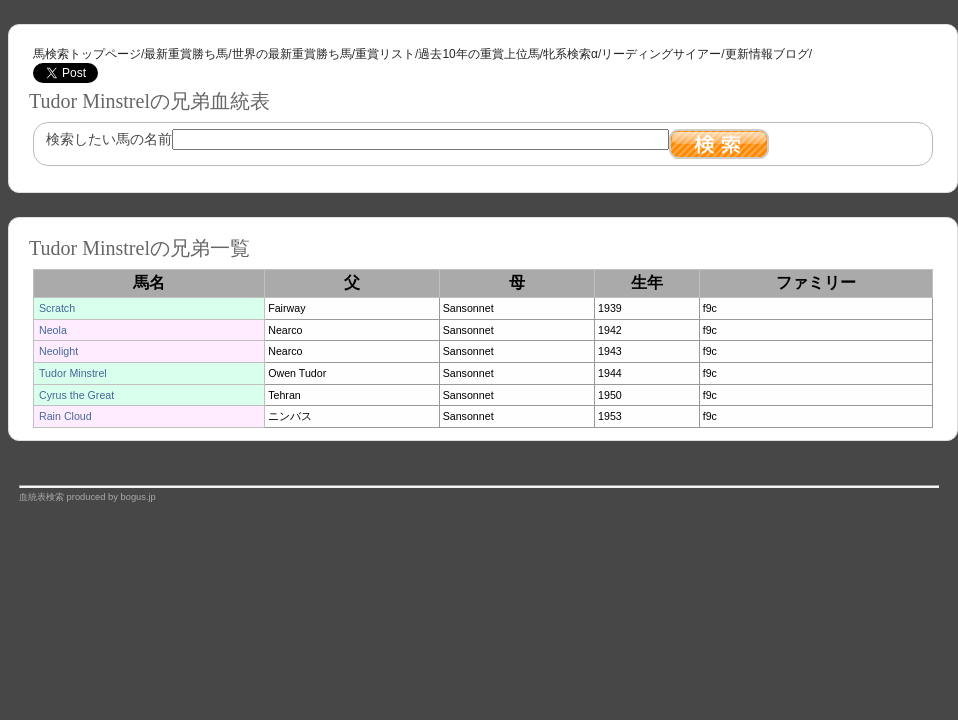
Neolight (58, 351)
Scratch (57, 308)
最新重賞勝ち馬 (186, 54)
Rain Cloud (65, 416)
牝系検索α (570, 54)
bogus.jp (138, 497)
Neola (53, 330)
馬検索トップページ (87, 54)
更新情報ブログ (767, 54)
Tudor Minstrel (73, 373)
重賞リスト (385, 54)
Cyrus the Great (76, 395)
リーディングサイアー (661, 54)
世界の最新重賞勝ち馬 (292, 54)
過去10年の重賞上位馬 (478, 54)
